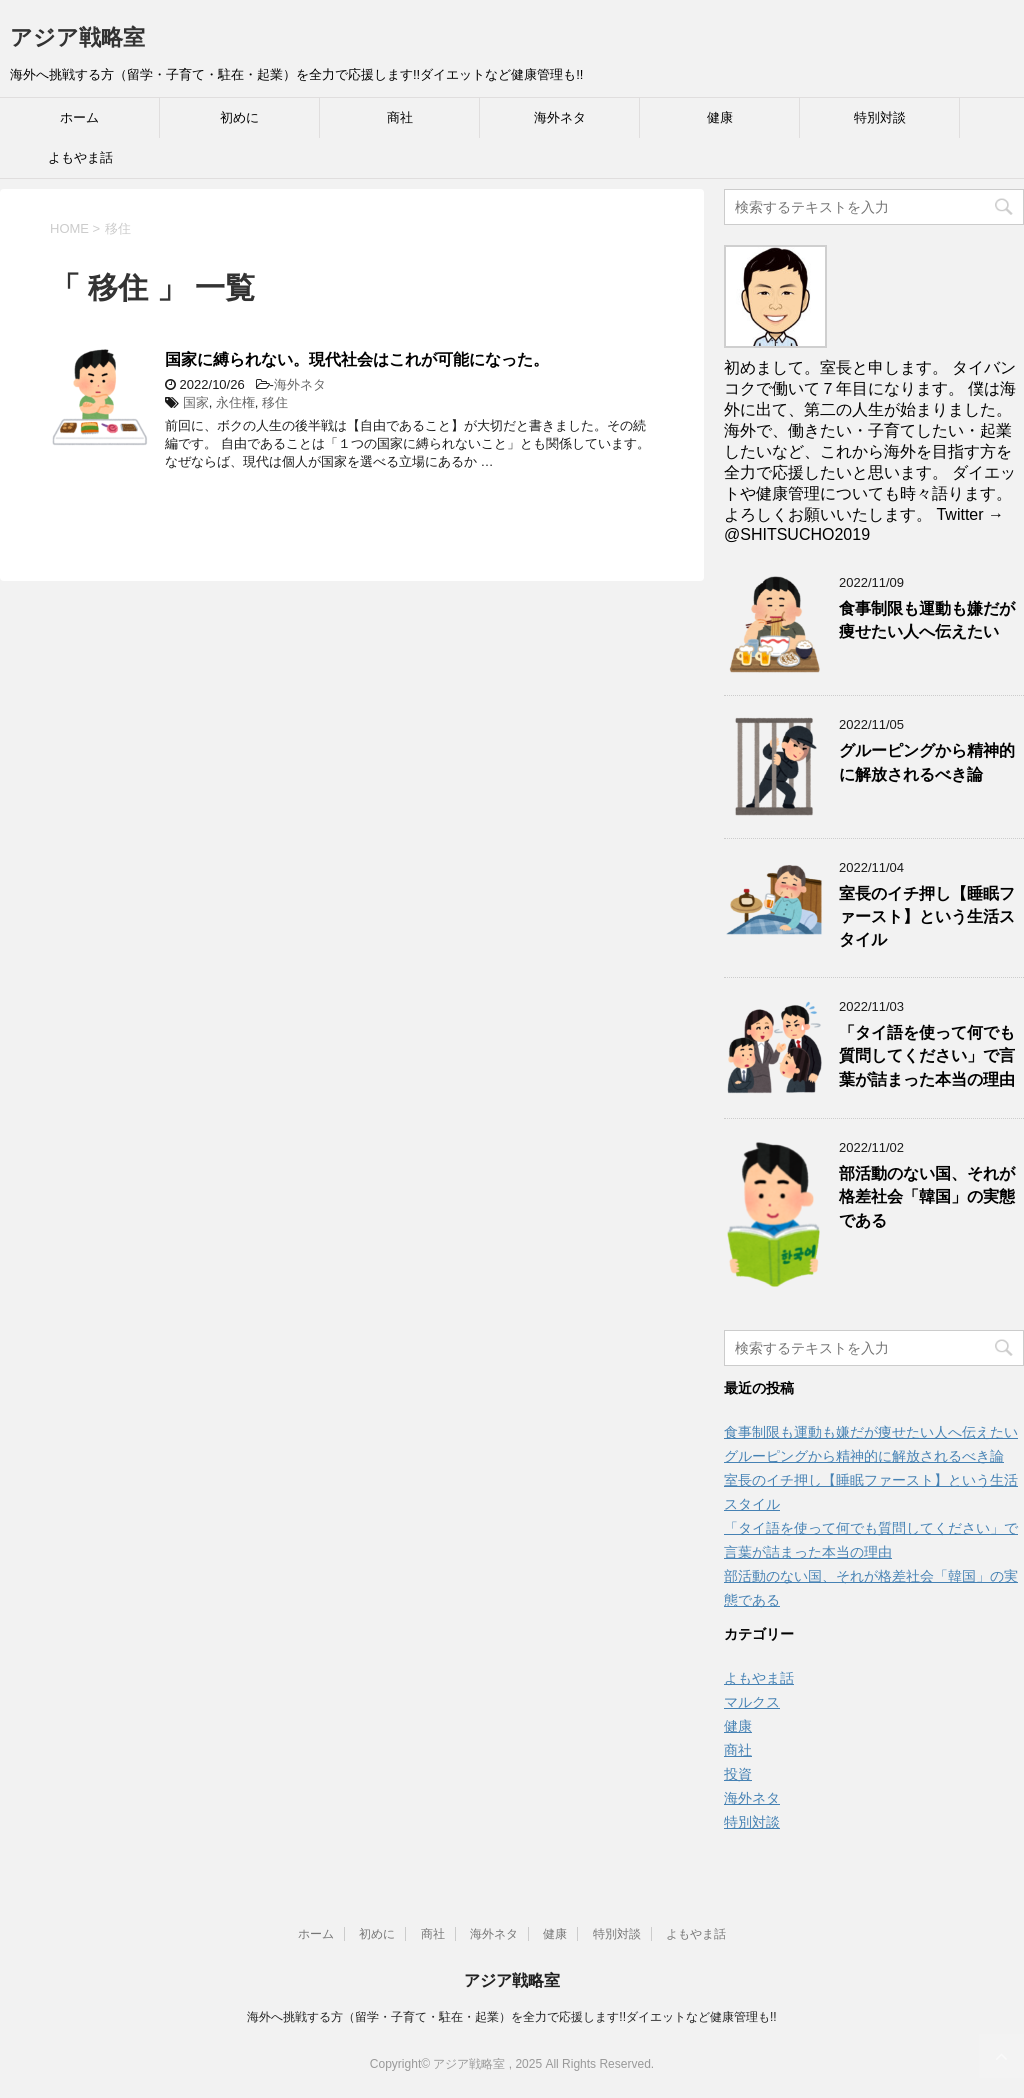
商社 (400, 117)
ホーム (79, 117)
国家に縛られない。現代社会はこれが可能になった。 (357, 359)
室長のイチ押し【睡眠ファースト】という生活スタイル (927, 917)
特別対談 (880, 117)
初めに (239, 117)
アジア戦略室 (77, 37)
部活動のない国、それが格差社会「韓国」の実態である (927, 1197)
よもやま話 (80, 157)
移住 (275, 402)
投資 (738, 1774)
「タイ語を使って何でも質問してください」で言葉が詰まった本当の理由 (927, 1056)
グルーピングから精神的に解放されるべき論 (927, 762)
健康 (720, 117)
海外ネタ (560, 117)
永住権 (235, 402)
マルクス (752, 1702)
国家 (196, 402)
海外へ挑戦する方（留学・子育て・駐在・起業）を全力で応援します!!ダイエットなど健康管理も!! (511, 2017)
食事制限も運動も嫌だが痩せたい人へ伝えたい (927, 620)
